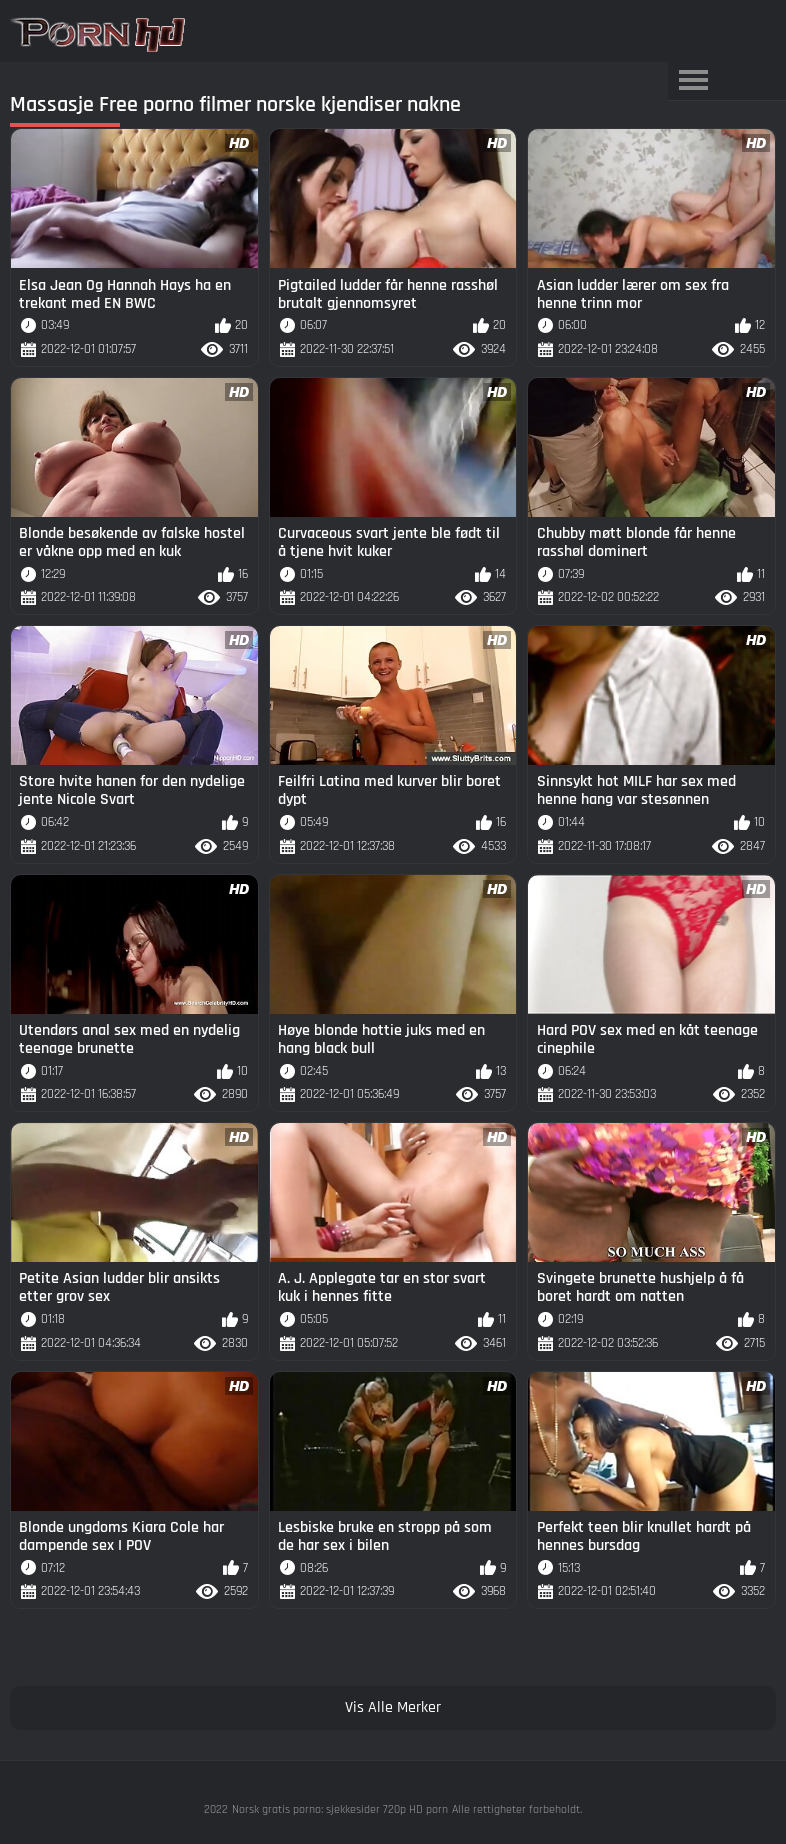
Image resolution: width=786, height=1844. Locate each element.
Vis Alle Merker (393, 1707)
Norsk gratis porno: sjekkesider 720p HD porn (340, 1809)
